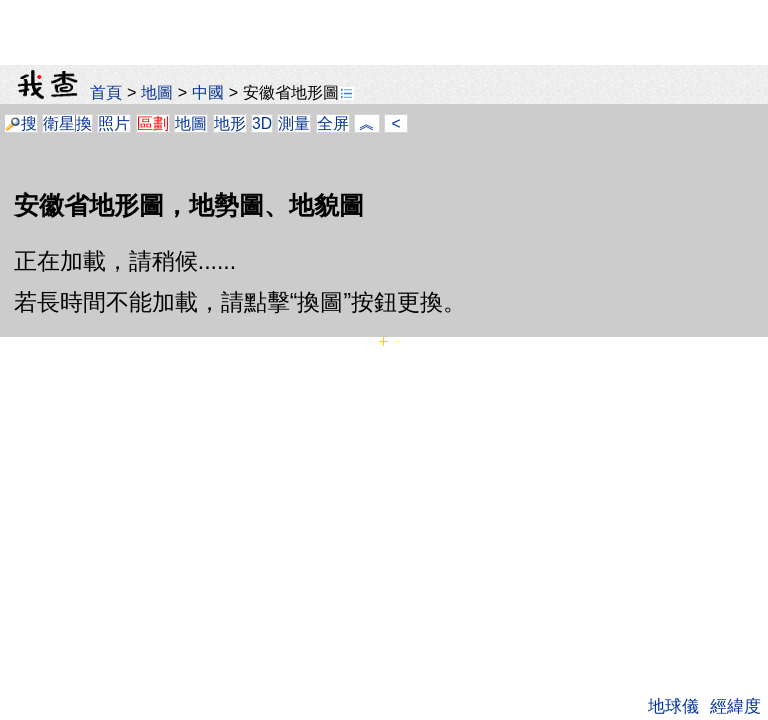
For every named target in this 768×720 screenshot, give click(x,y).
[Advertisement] (384, 25)
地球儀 (673, 706)
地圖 (157, 92)
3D (262, 123)
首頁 (106, 92)
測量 (294, 123)
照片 (114, 123)
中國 (208, 92)
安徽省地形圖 (298, 92)
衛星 (59, 123)
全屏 (333, 123)
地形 (230, 123)
